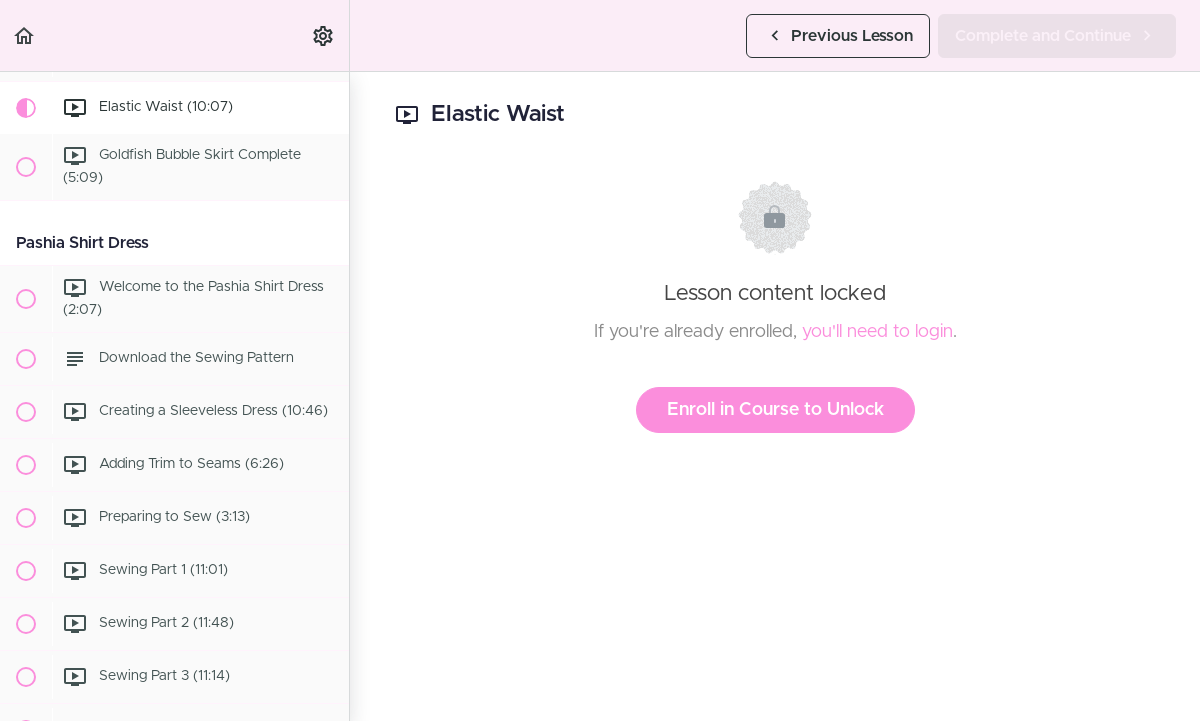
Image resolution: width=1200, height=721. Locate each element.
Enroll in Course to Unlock (775, 410)
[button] (25, 35)
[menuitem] (324, 35)
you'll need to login (877, 332)
